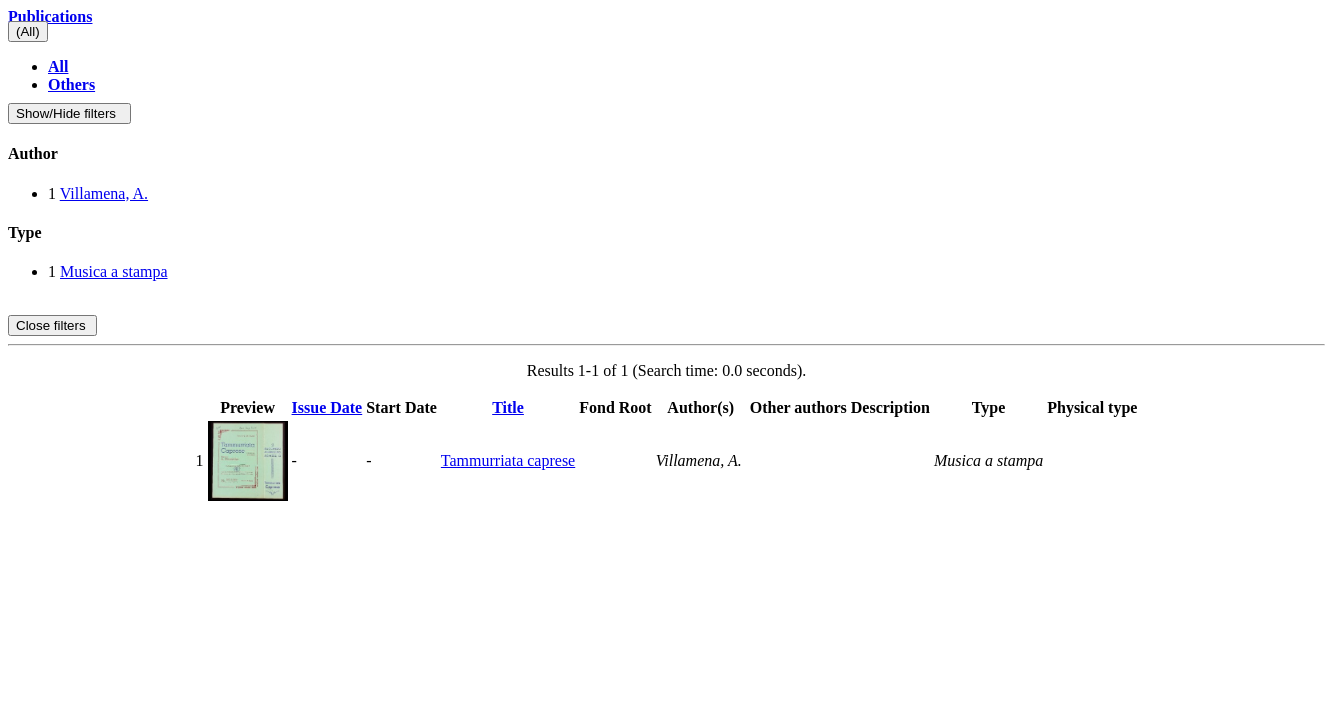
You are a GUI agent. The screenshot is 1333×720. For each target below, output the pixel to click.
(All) (28, 31)
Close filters (52, 325)
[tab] (666, 154)
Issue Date (327, 407)
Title (508, 407)
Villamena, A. (104, 193)
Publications (50, 16)
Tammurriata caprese (508, 460)
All (58, 66)
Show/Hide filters (69, 113)
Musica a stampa (114, 271)
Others (71, 84)
